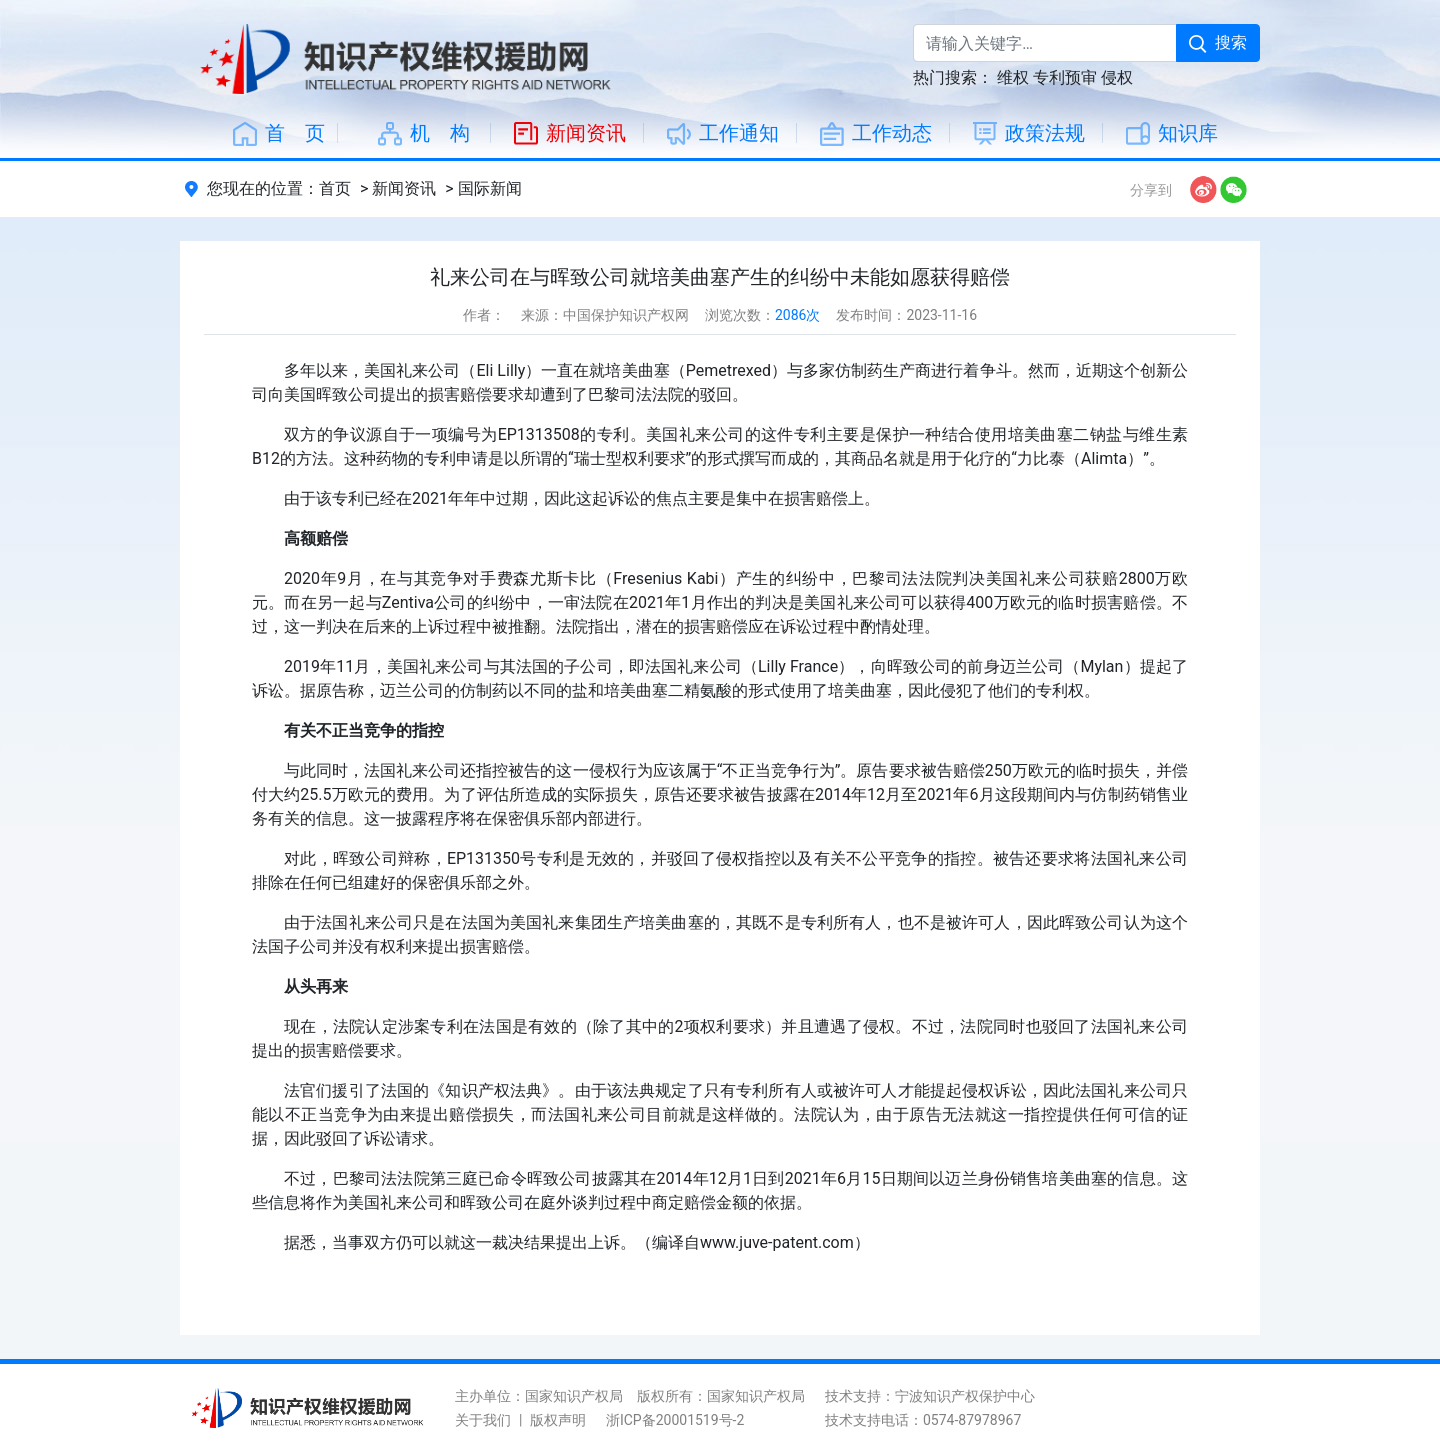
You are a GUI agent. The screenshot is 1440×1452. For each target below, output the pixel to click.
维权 (1013, 77)
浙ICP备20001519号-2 (675, 1420)
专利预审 (1065, 77)
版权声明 (558, 1420)
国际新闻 (490, 188)
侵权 (1117, 77)
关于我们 (483, 1420)
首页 (335, 188)
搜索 (1218, 42)
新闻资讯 (404, 188)
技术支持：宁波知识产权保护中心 (930, 1396)
